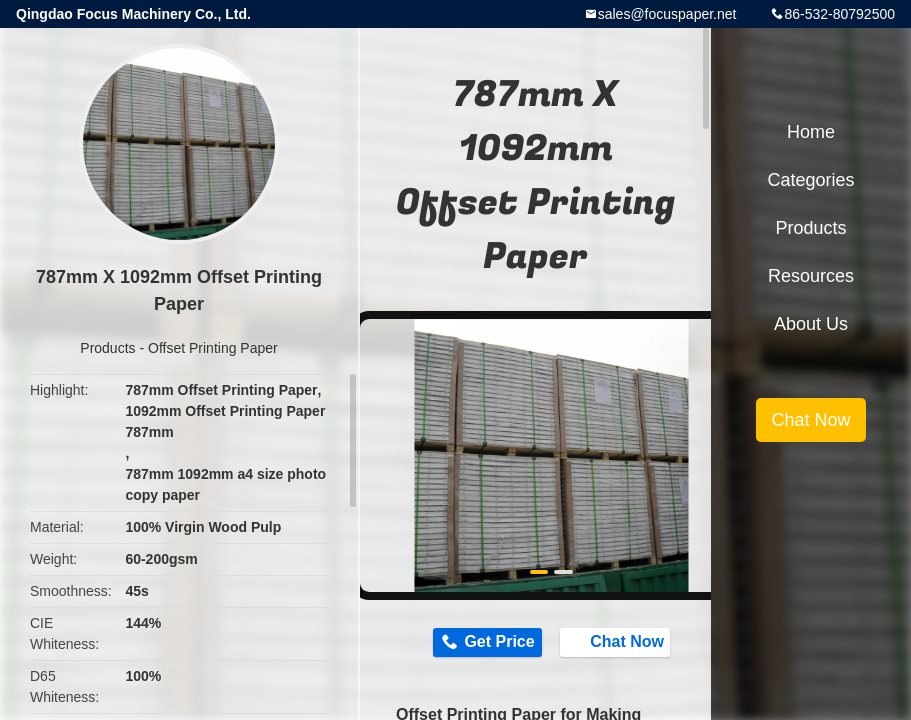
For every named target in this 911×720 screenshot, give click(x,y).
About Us (811, 324)
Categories (810, 180)
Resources (811, 276)
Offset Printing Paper (213, 348)
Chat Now (617, 642)
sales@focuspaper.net (667, 14)
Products (107, 348)
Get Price (499, 641)
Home (811, 132)
